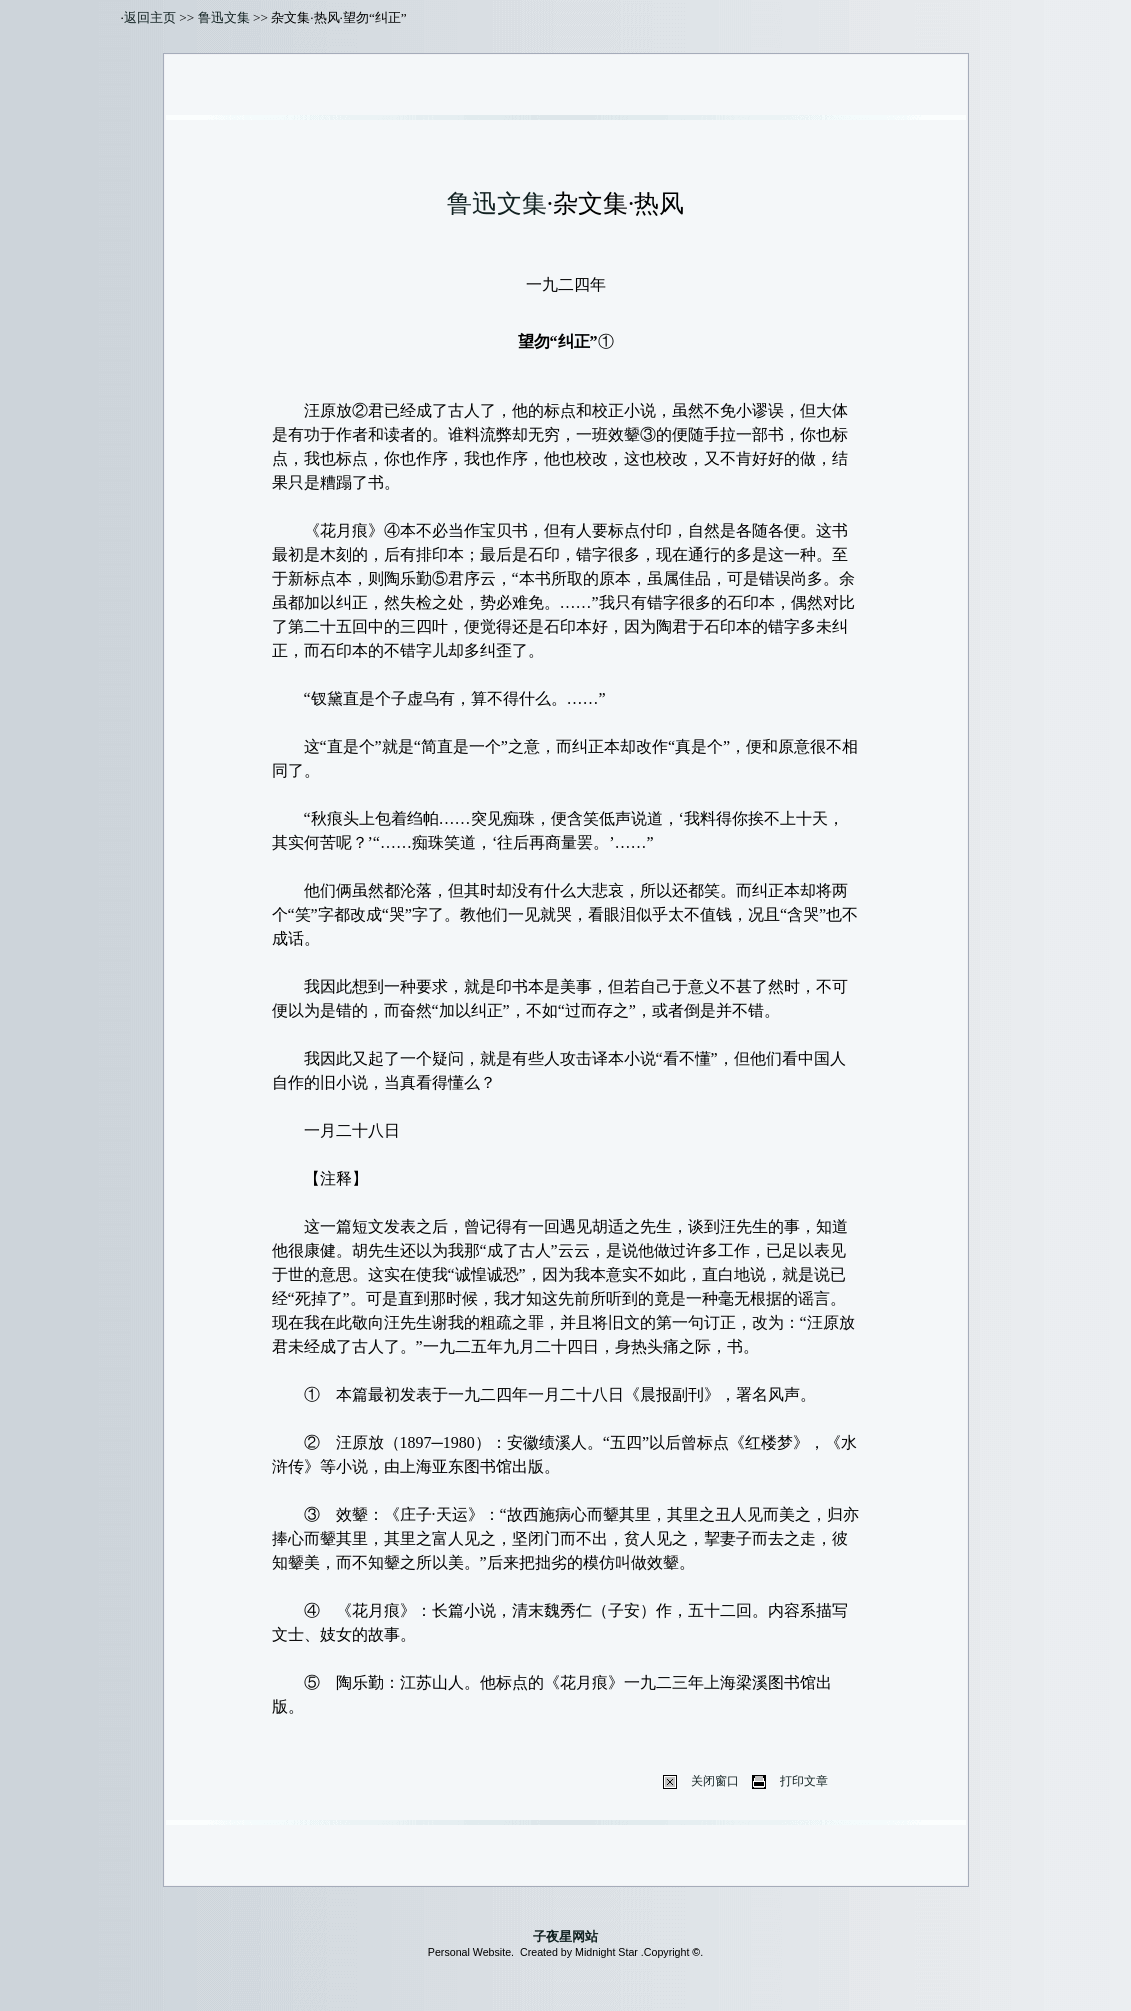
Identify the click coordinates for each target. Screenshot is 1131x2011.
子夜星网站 (565, 1936)
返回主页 (150, 17)
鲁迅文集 (224, 17)
